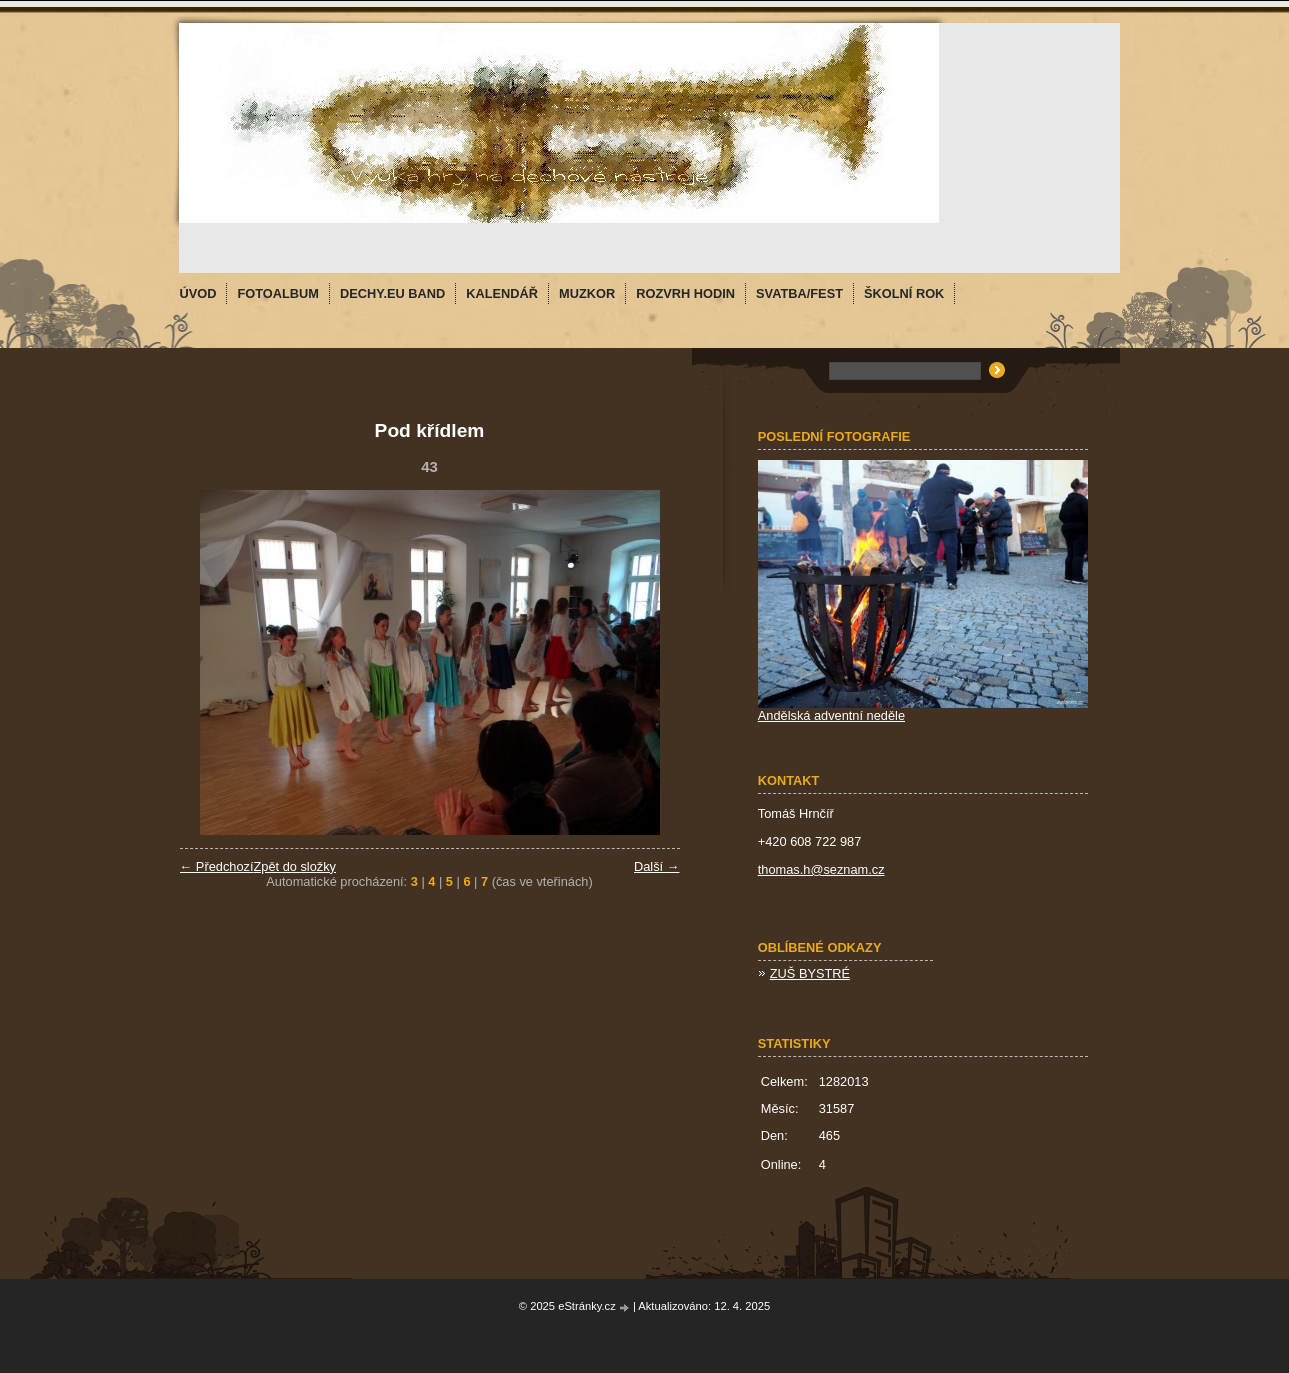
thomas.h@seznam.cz (821, 869)
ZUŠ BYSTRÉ (810, 973)
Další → (657, 866)
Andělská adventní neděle (831, 715)
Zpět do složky (294, 866)
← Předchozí (217, 866)
